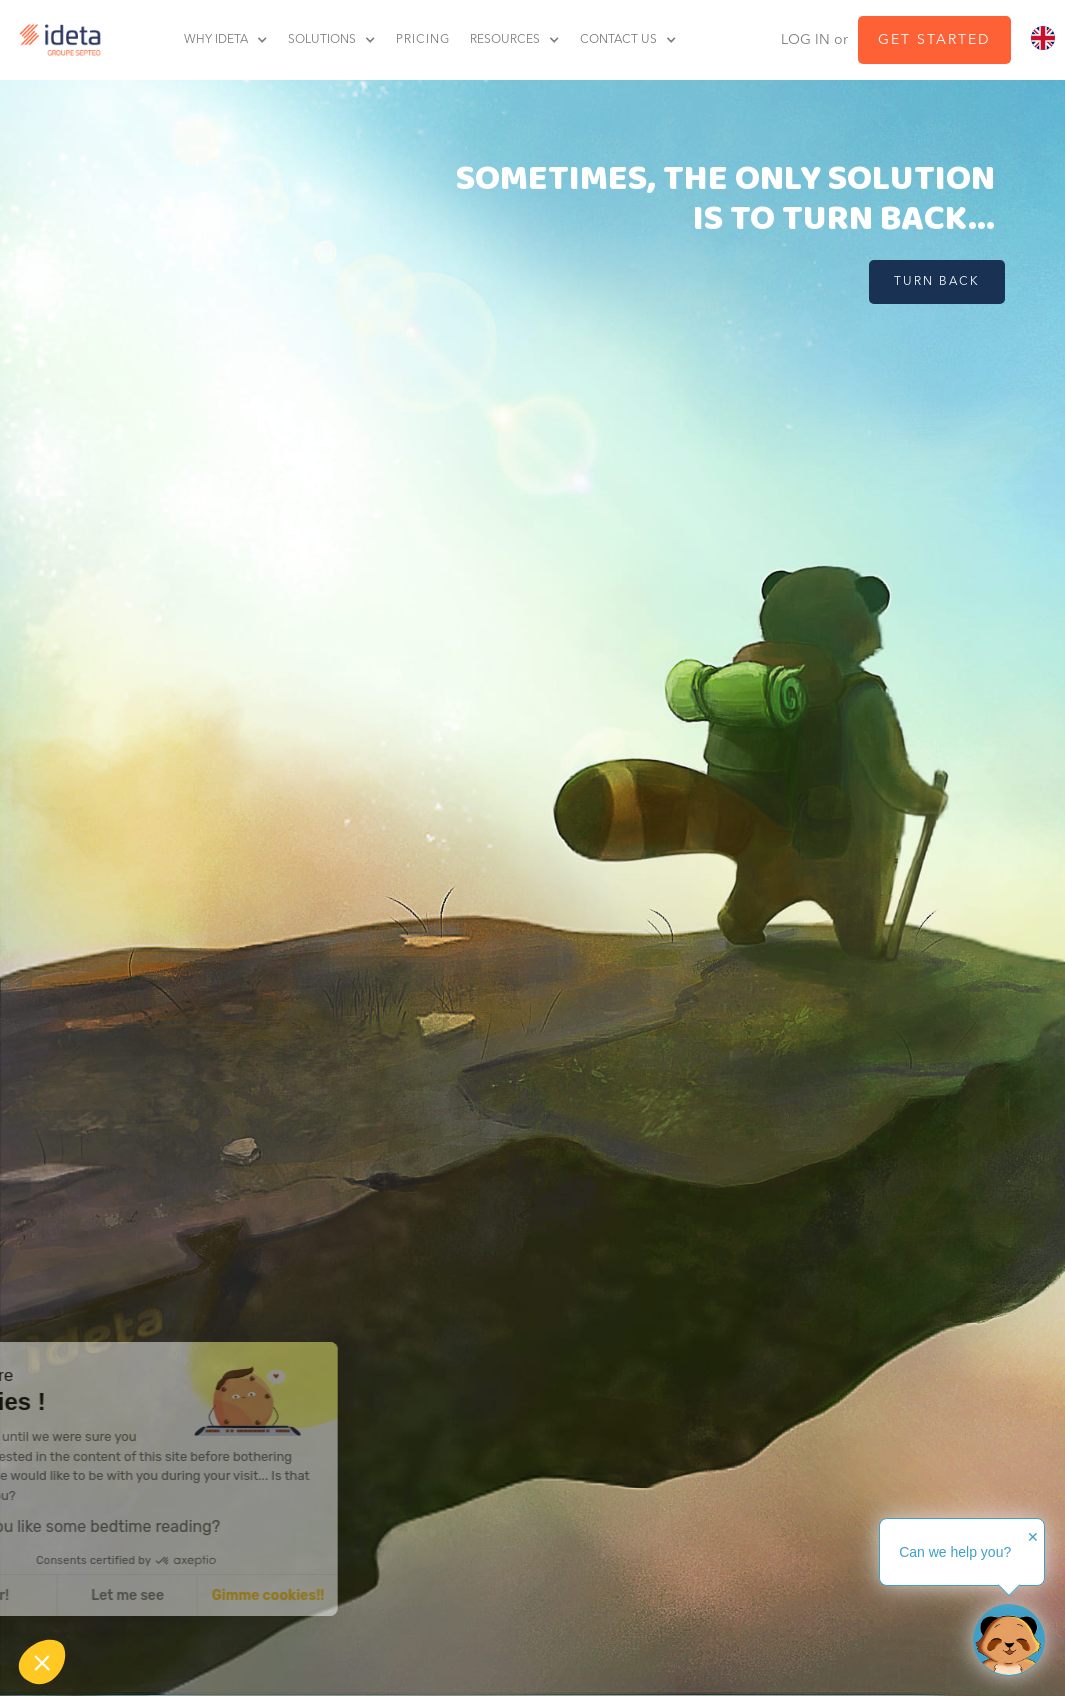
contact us (618, 40)
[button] (236, 40)
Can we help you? (955, 1552)
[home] (55, 40)
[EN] (1043, 38)
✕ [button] (1033, 1537)
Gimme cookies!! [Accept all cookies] (184, 1595)
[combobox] (1043, 38)
